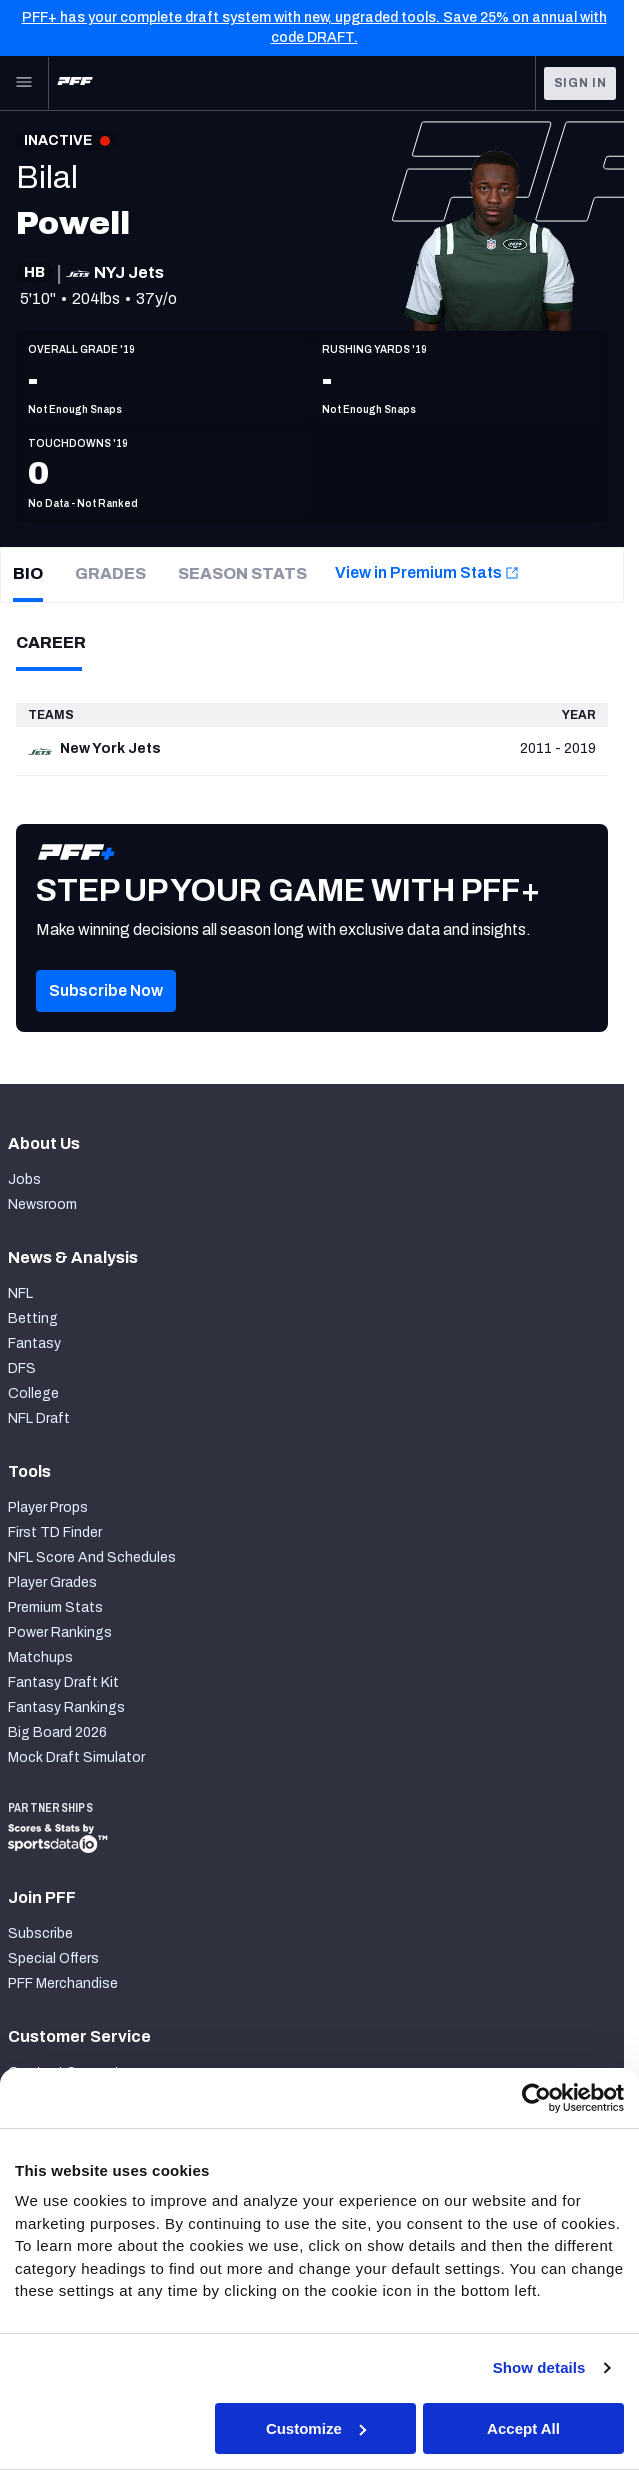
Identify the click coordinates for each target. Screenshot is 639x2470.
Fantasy (34, 1343)
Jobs (24, 1179)
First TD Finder (55, 1532)
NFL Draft (39, 1418)
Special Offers (53, 1958)
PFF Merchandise (63, 1983)
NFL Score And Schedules (92, 1557)
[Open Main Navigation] (24, 83)
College (33, 1393)
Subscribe (40, 1933)
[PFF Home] (75, 83)
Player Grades (52, 1582)
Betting (33, 1318)
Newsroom (42, 1204)
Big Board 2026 (57, 1732)
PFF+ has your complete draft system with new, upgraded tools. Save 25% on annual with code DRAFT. (314, 27)
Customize (318, 2428)
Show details (540, 2367)
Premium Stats (55, 1607)
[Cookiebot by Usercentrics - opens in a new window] (538, 2098)
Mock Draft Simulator (76, 1757)
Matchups (40, 1657)
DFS (22, 1368)
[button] (106, 1022)
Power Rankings (60, 1632)
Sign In (580, 83)
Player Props (48, 1507)
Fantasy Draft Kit (63, 1682)
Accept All (525, 2428)
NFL (20, 1293)
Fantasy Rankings (66, 1707)
